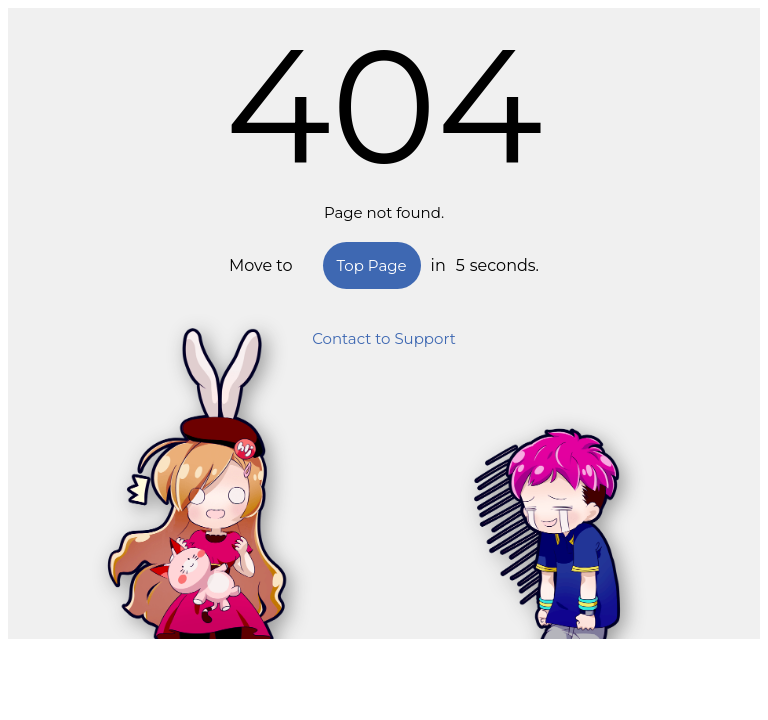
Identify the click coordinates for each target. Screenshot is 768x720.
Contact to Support (384, 338)
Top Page (372, 265)
